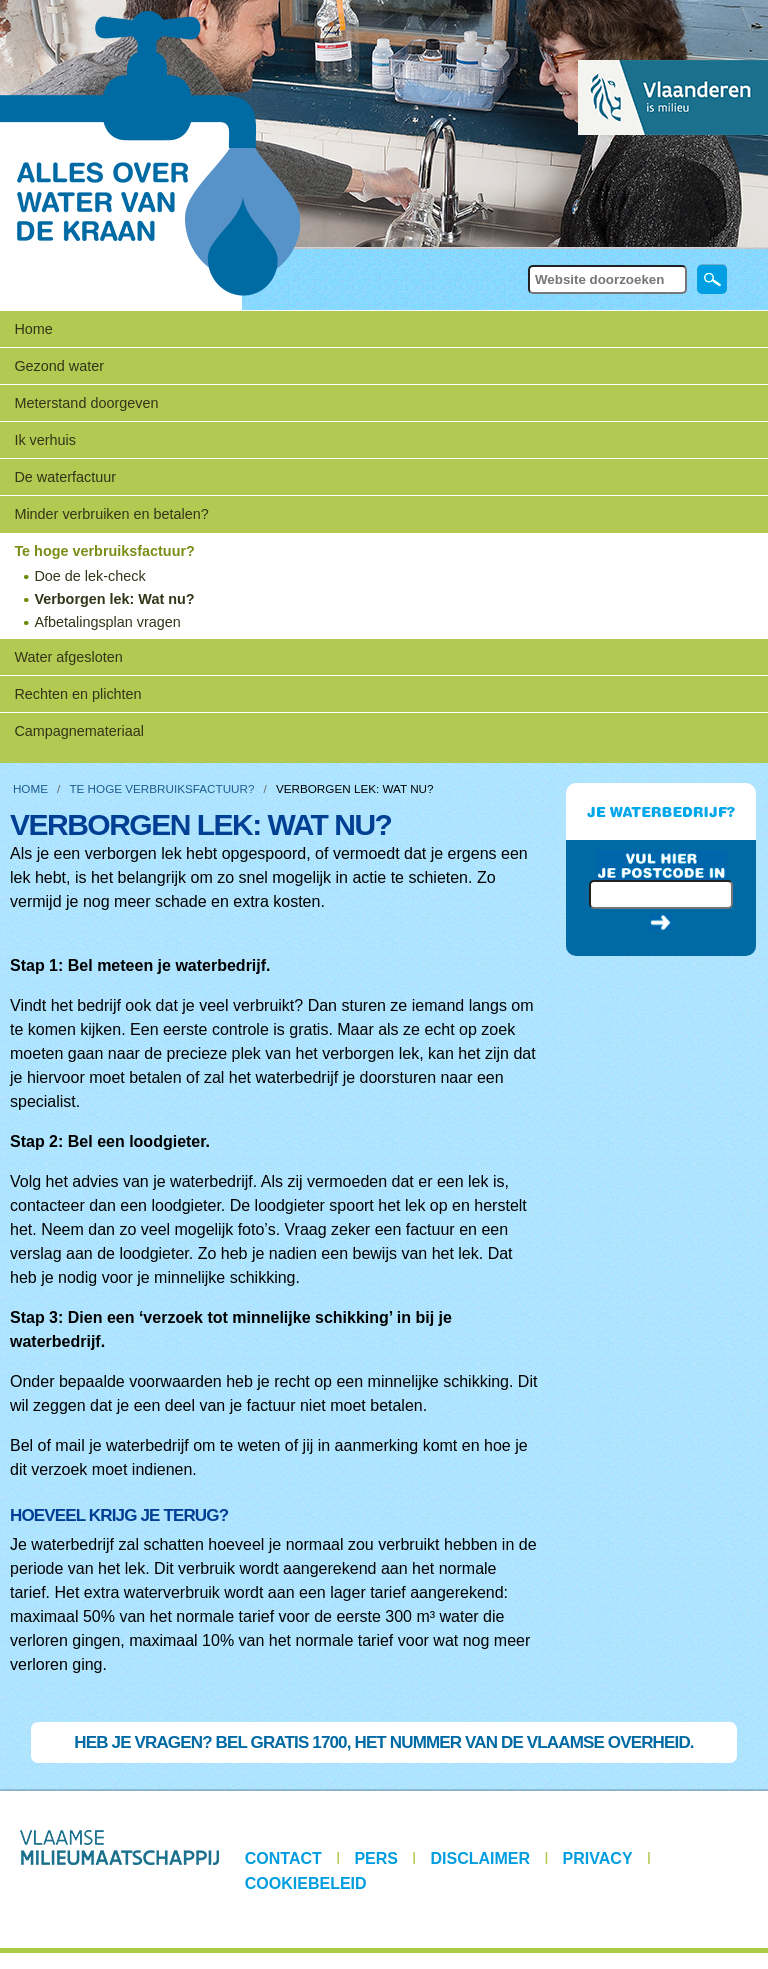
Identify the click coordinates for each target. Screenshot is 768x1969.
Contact (283, 1858)
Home (33, 329)
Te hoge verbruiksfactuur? (161, 789)
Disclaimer (481, 1858)
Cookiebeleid (306, 1883)
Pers (376, 1858)
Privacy (598, 1858)
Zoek (526, 263)
